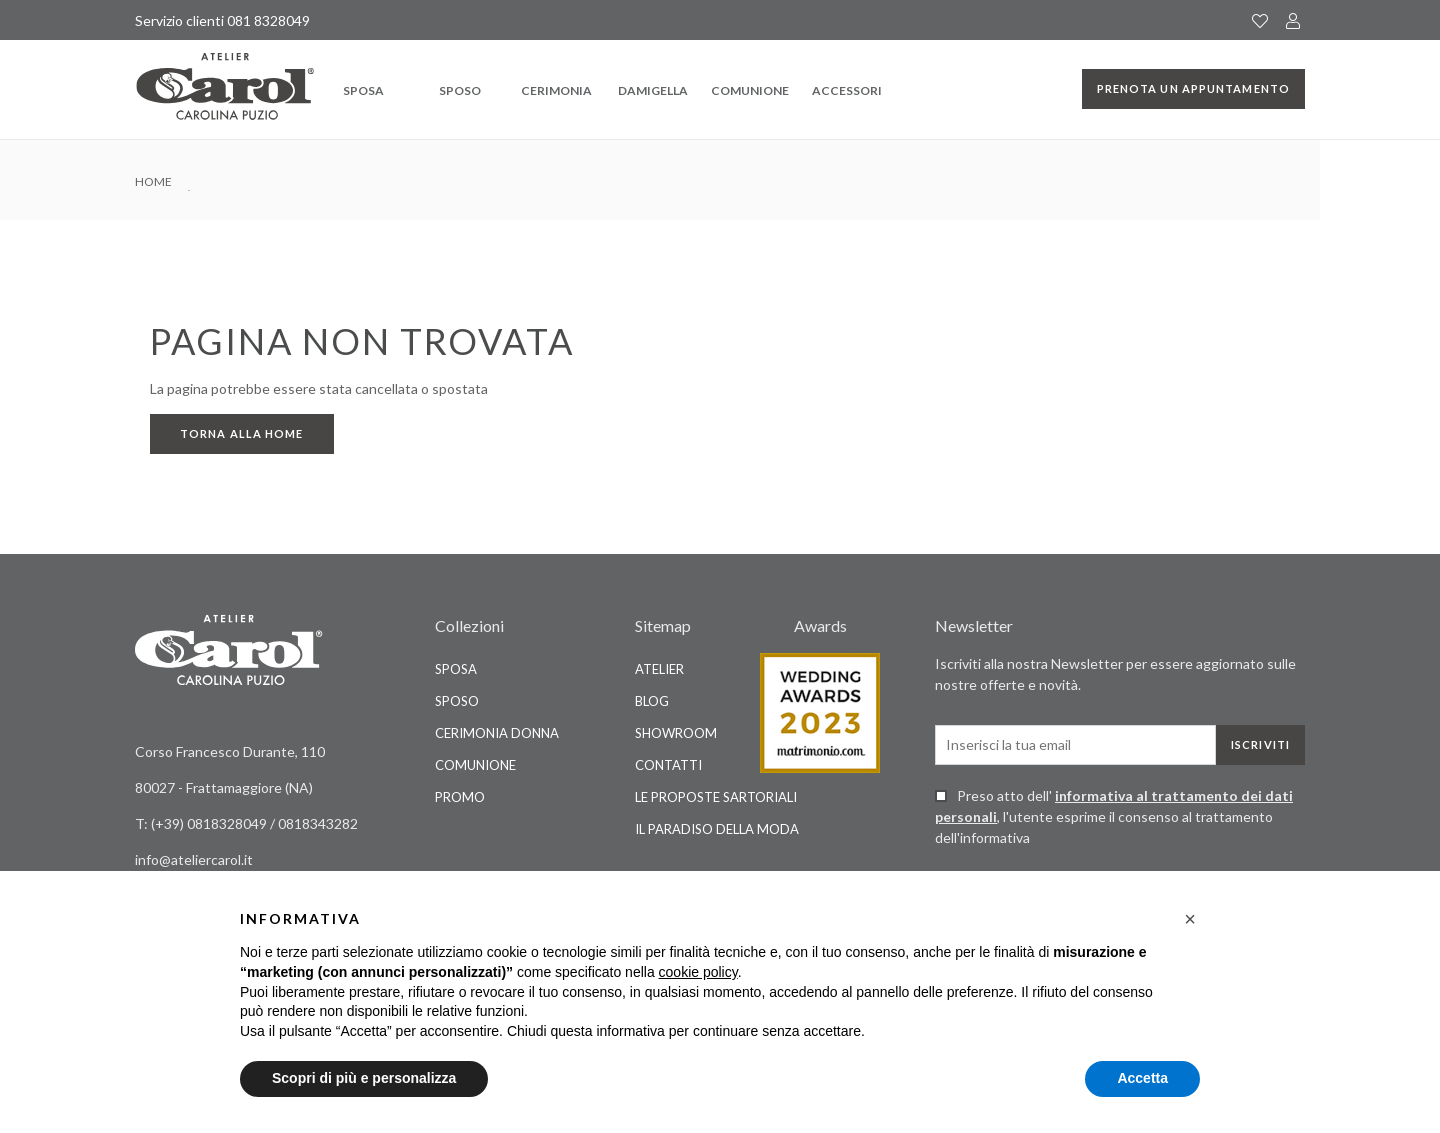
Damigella (653, 90)
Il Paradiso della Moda (717, 829)
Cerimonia (556, 90)
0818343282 (318, 823)
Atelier (659, 669)
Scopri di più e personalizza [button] (364, 1078)
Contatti (668, 765)
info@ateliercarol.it (194, 859)
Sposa (363, 90)
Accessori (847, 90)
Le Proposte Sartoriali (716, 797)
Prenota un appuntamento (1193, 88)
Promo (460, 797)
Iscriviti (1260, 744)
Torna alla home (242, 433)
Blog (652, 701)
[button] (1190, 919)
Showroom (676, 733)
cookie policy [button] (698, 972)
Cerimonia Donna (497, 733)
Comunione (750, 90)
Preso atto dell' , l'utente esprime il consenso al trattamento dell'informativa (1114, 816)
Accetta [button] (1142, 1078)
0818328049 (228, 823)
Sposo (460, 90)
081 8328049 (268, 20)
